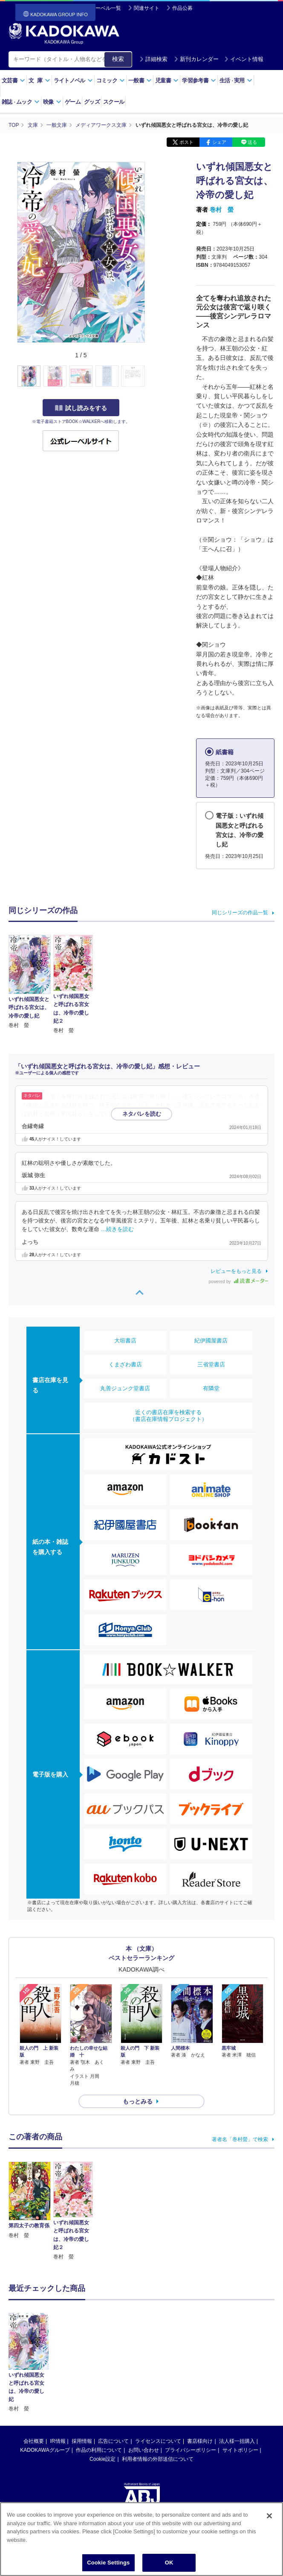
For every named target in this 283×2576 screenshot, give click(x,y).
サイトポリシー (240, 2393)
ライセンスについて (158, 2384)
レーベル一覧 (105, 8)
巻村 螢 (222, 209)
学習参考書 (199, 80)
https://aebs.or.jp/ (111, 2483)
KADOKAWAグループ (44, 2393)
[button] (150, 376)
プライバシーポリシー (190, 2393)
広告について (113, 2384)
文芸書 (13, 80)
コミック (110, 80)
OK (169, 2564)
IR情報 (58, 2384)
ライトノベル (73, 80)
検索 (118, 58)
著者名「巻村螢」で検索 (240, 2139)
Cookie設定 (103, 2402)
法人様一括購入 (237, 2384)
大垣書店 (125, 1340)
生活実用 (235, 80)
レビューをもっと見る (236, 1271)
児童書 (167, 80)
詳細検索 (153, 59)
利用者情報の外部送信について (157, 2402)
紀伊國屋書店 (211, 1340)
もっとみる (138, 2101)
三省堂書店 (211, 1364)
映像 (52, 102)
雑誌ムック (21, 102)
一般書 (140, 80)
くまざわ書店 (125, 1364)
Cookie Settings (108, 2564)
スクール (113, 102)
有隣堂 (211, 1388)
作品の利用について (99, 2393)
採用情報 (82, 2384)
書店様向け (200, 2384)
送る (252, 142)
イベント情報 (243, 59)
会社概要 (33, 2384)
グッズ (92, 102)
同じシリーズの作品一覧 (240, 913)
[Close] (269, 2517)
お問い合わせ (143, 2393)
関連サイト (146, 8)
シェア (219, 142)
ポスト (186, 142)
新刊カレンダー (196, 59)
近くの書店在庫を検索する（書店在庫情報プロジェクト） (168, 1415)
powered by (238, 1281)
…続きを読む (145, 1114)
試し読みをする (81, 408)
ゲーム (73, 102)
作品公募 (182, 8)
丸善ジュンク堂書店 (125, 1388)
